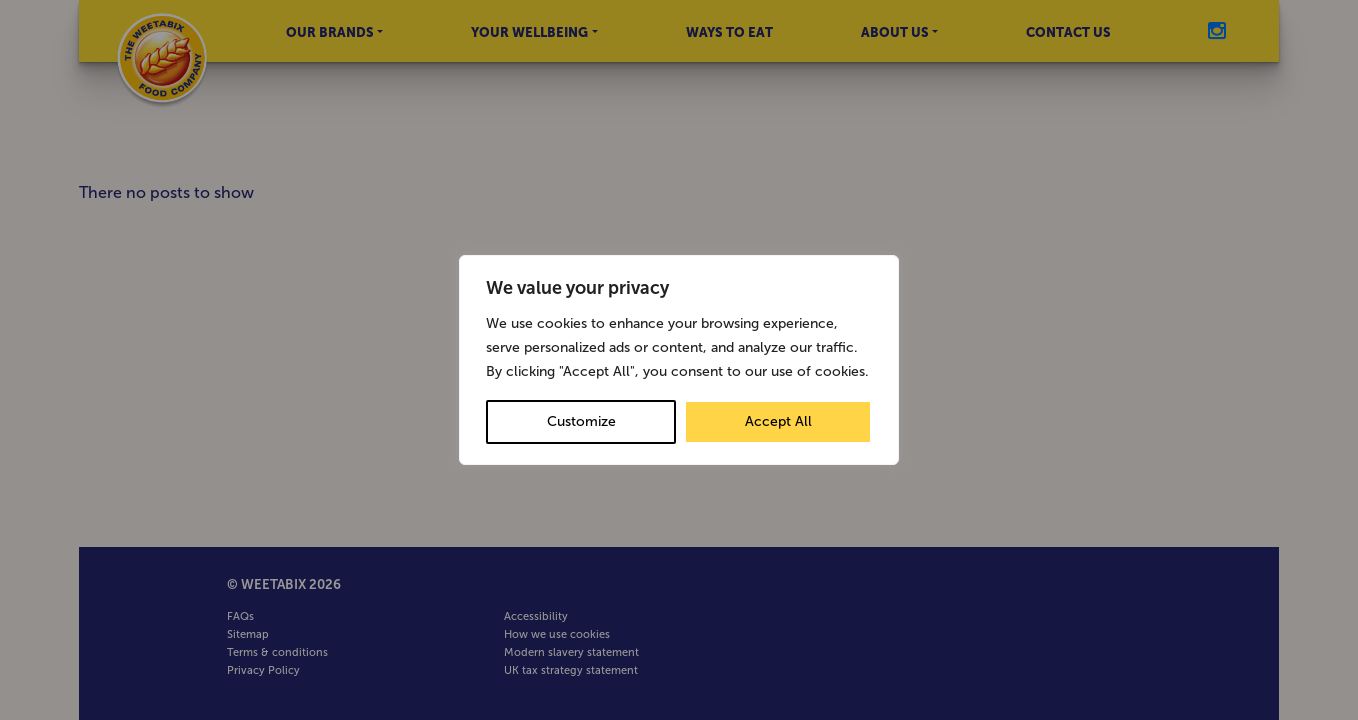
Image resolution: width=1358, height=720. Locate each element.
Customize (581, 421)
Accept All (778, 421)
